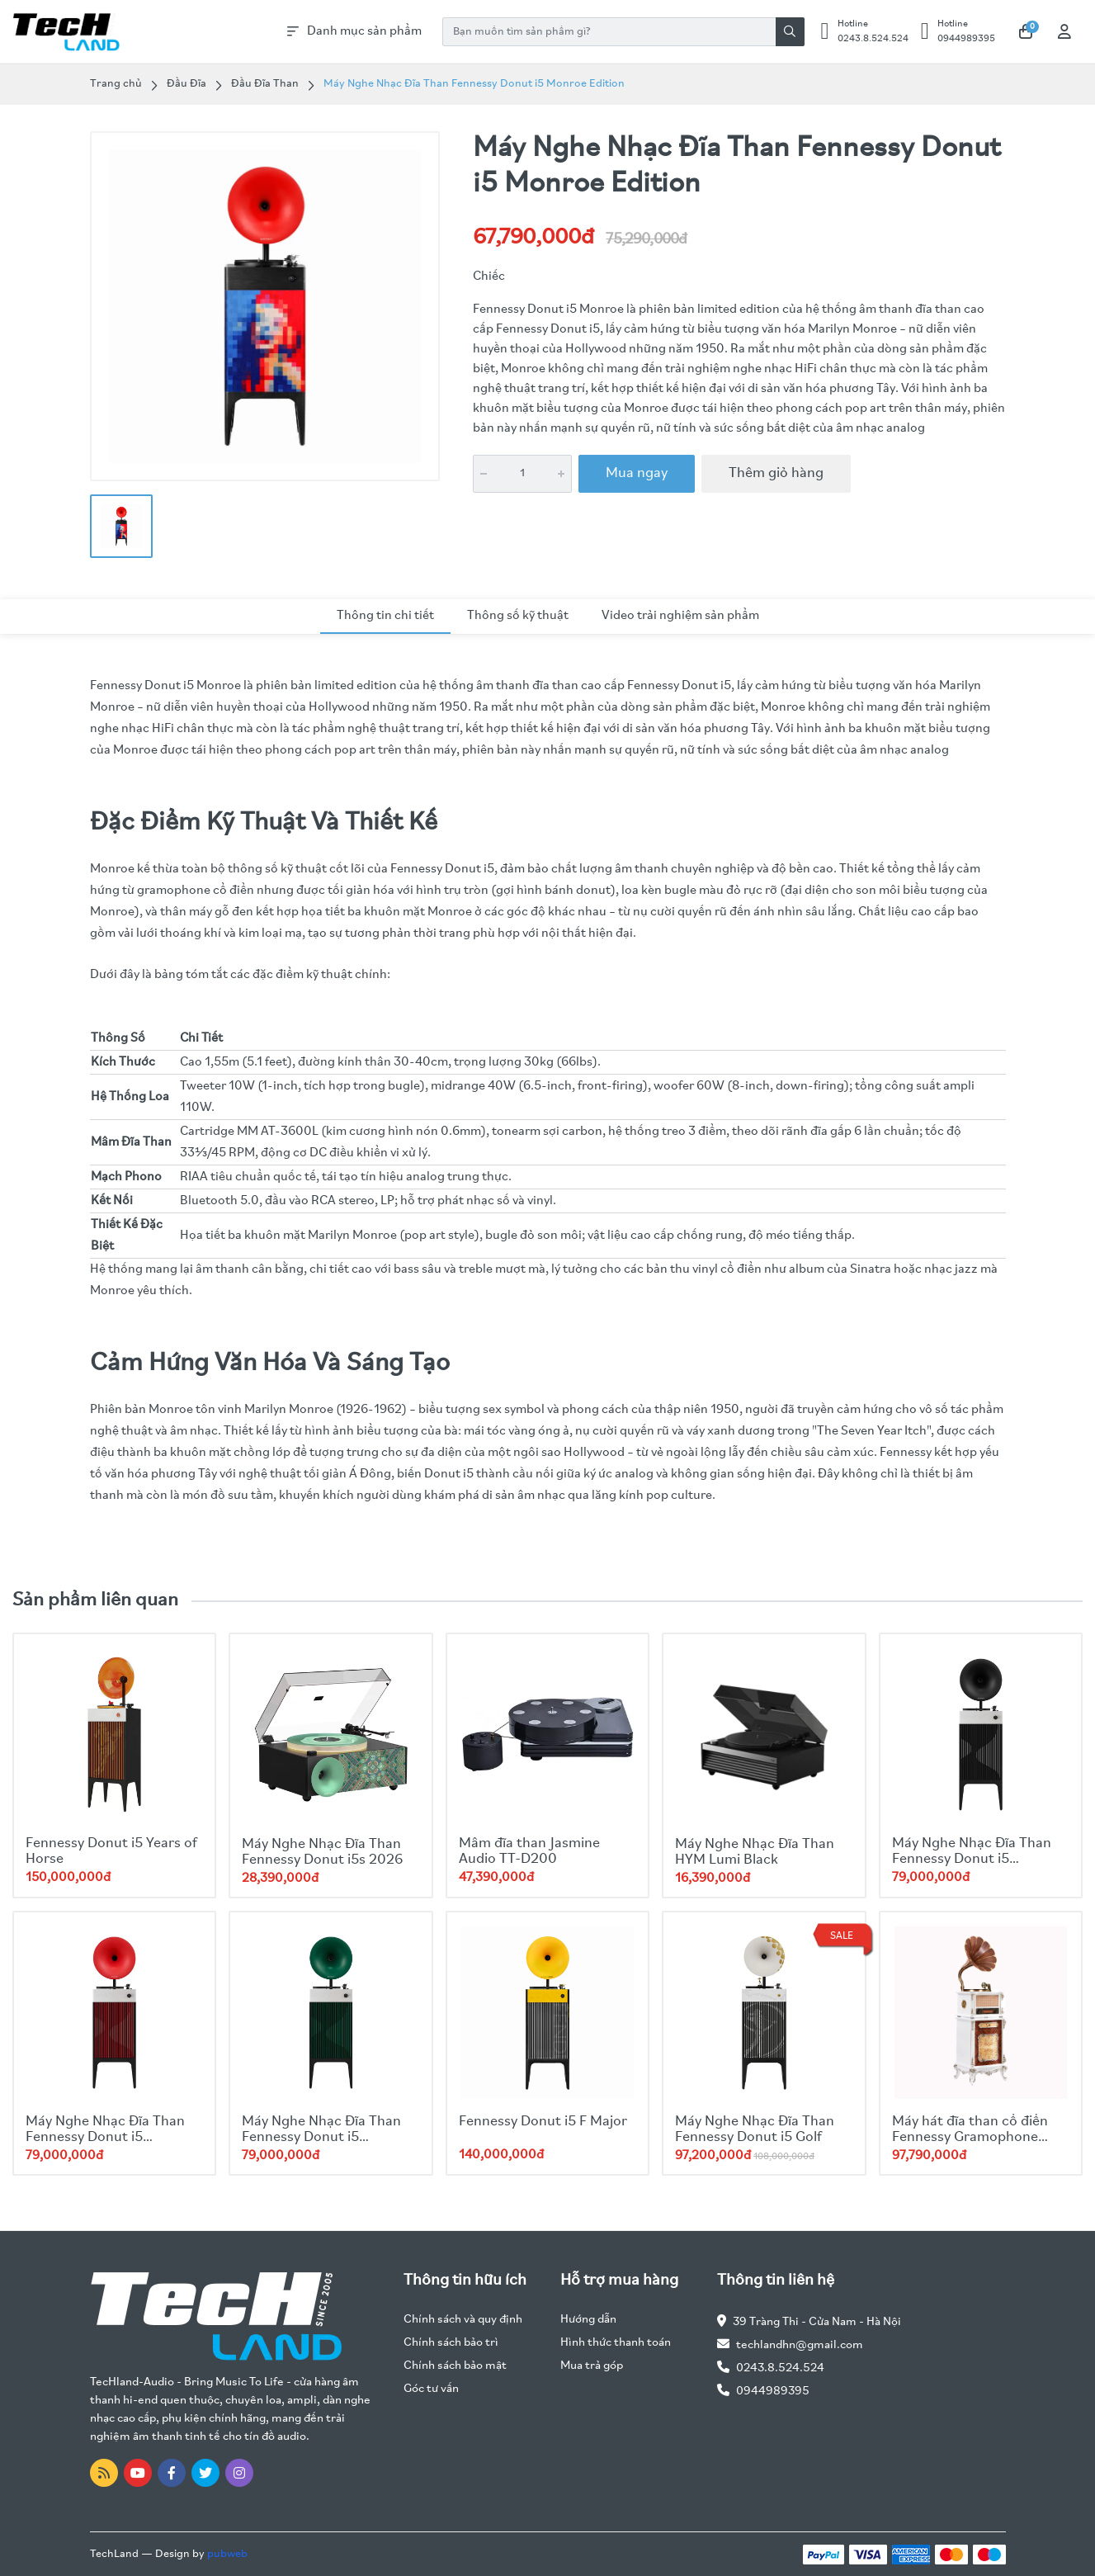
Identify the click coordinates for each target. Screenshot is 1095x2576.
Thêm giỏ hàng (776, 473)
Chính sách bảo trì (451, 2343)
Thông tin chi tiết (385, 615)
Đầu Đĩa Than (265, 84)
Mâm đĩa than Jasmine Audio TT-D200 (529, 1851)
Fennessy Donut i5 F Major (543, 2121)
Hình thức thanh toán (615, 2343)
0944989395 (772, 2391)
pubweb (227, 2554)
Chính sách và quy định (463, 2320)
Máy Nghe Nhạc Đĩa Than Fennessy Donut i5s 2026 (322, 1852)
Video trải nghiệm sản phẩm (680, 615)
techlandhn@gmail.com (799, 2345)
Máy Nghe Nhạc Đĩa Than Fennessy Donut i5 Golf (754, 2129)
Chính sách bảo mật (455, 2366)
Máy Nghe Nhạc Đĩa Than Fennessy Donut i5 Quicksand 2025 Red (105, 2137)
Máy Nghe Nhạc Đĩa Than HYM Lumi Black (754, 1852)
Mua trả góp (591, 2366)
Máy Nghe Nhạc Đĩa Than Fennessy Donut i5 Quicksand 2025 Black (971, 1859)
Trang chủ (116, 84)
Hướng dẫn (588, 2320)
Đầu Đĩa (186, 84)
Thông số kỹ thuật (518, 615)
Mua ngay (637, 473)
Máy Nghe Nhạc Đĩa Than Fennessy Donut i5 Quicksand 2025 (321, 2137)
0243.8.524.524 (780, 2368)
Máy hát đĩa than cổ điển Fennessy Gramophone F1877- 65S (970, 2137)
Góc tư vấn (431, 2389)
